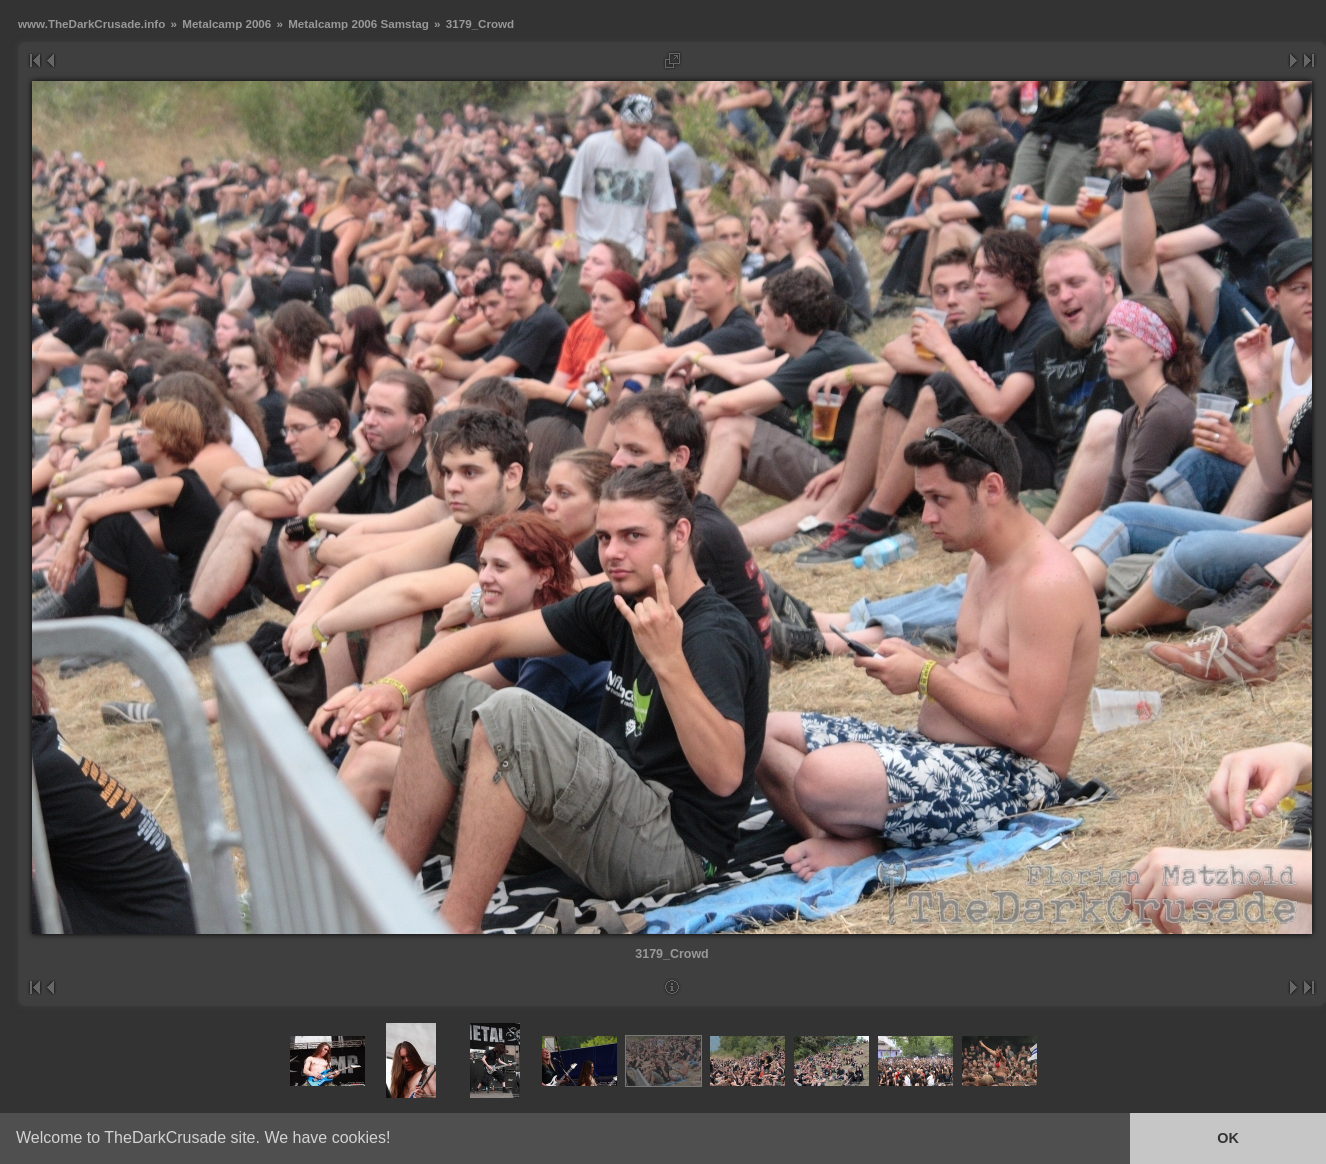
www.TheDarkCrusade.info (91, 23)
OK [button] (1228, 1138)
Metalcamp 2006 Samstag (358, 23)
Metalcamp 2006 (226, 23)
